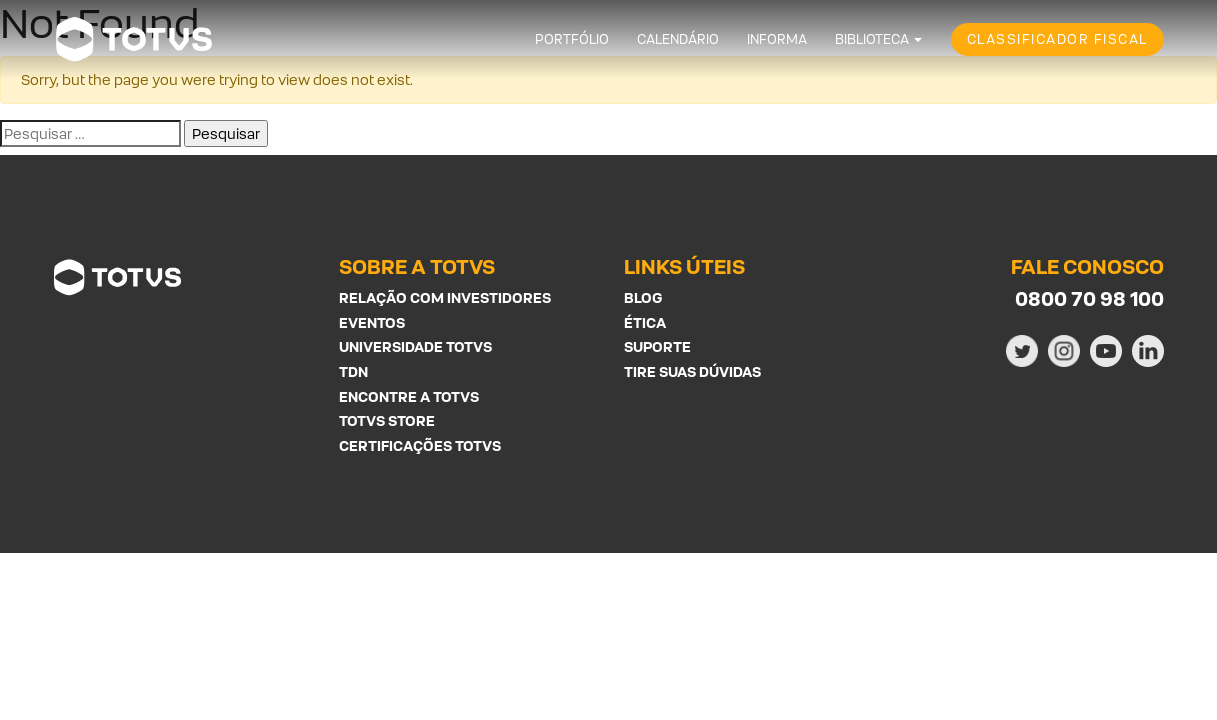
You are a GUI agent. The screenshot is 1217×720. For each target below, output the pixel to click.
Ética (645, 322)
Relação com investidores (445, 297)
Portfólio (572, 39)
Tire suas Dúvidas (692, 371)
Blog (643, 297)
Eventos (372, 322)
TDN (353, 371)
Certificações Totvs (420, 445)
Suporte (657, 346)
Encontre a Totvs (409, 396)
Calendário (678, 39)
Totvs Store (387, 420)
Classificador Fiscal (1057, 39)
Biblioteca (872, 39)
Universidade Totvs (415, 346)
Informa (777, 39)
